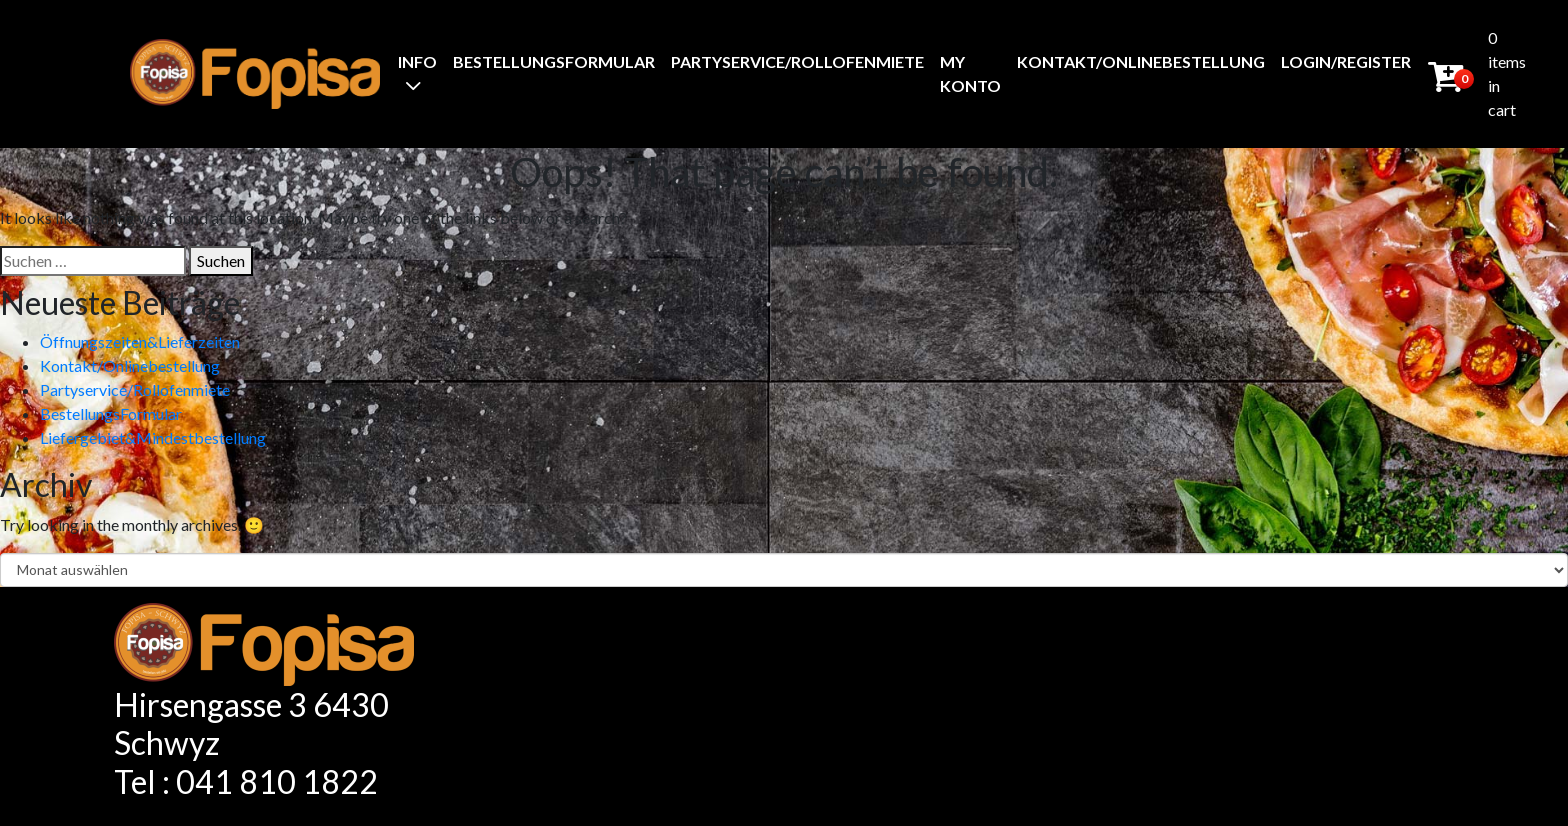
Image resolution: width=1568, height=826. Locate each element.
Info (417, 61)
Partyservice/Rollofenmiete (797, 61)
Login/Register (1346, 61)
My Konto (970, 73)
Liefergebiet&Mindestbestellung (153, 437)
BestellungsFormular (554, 61)
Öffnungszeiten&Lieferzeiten (140, 341)
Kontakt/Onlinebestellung (1141, 61)
